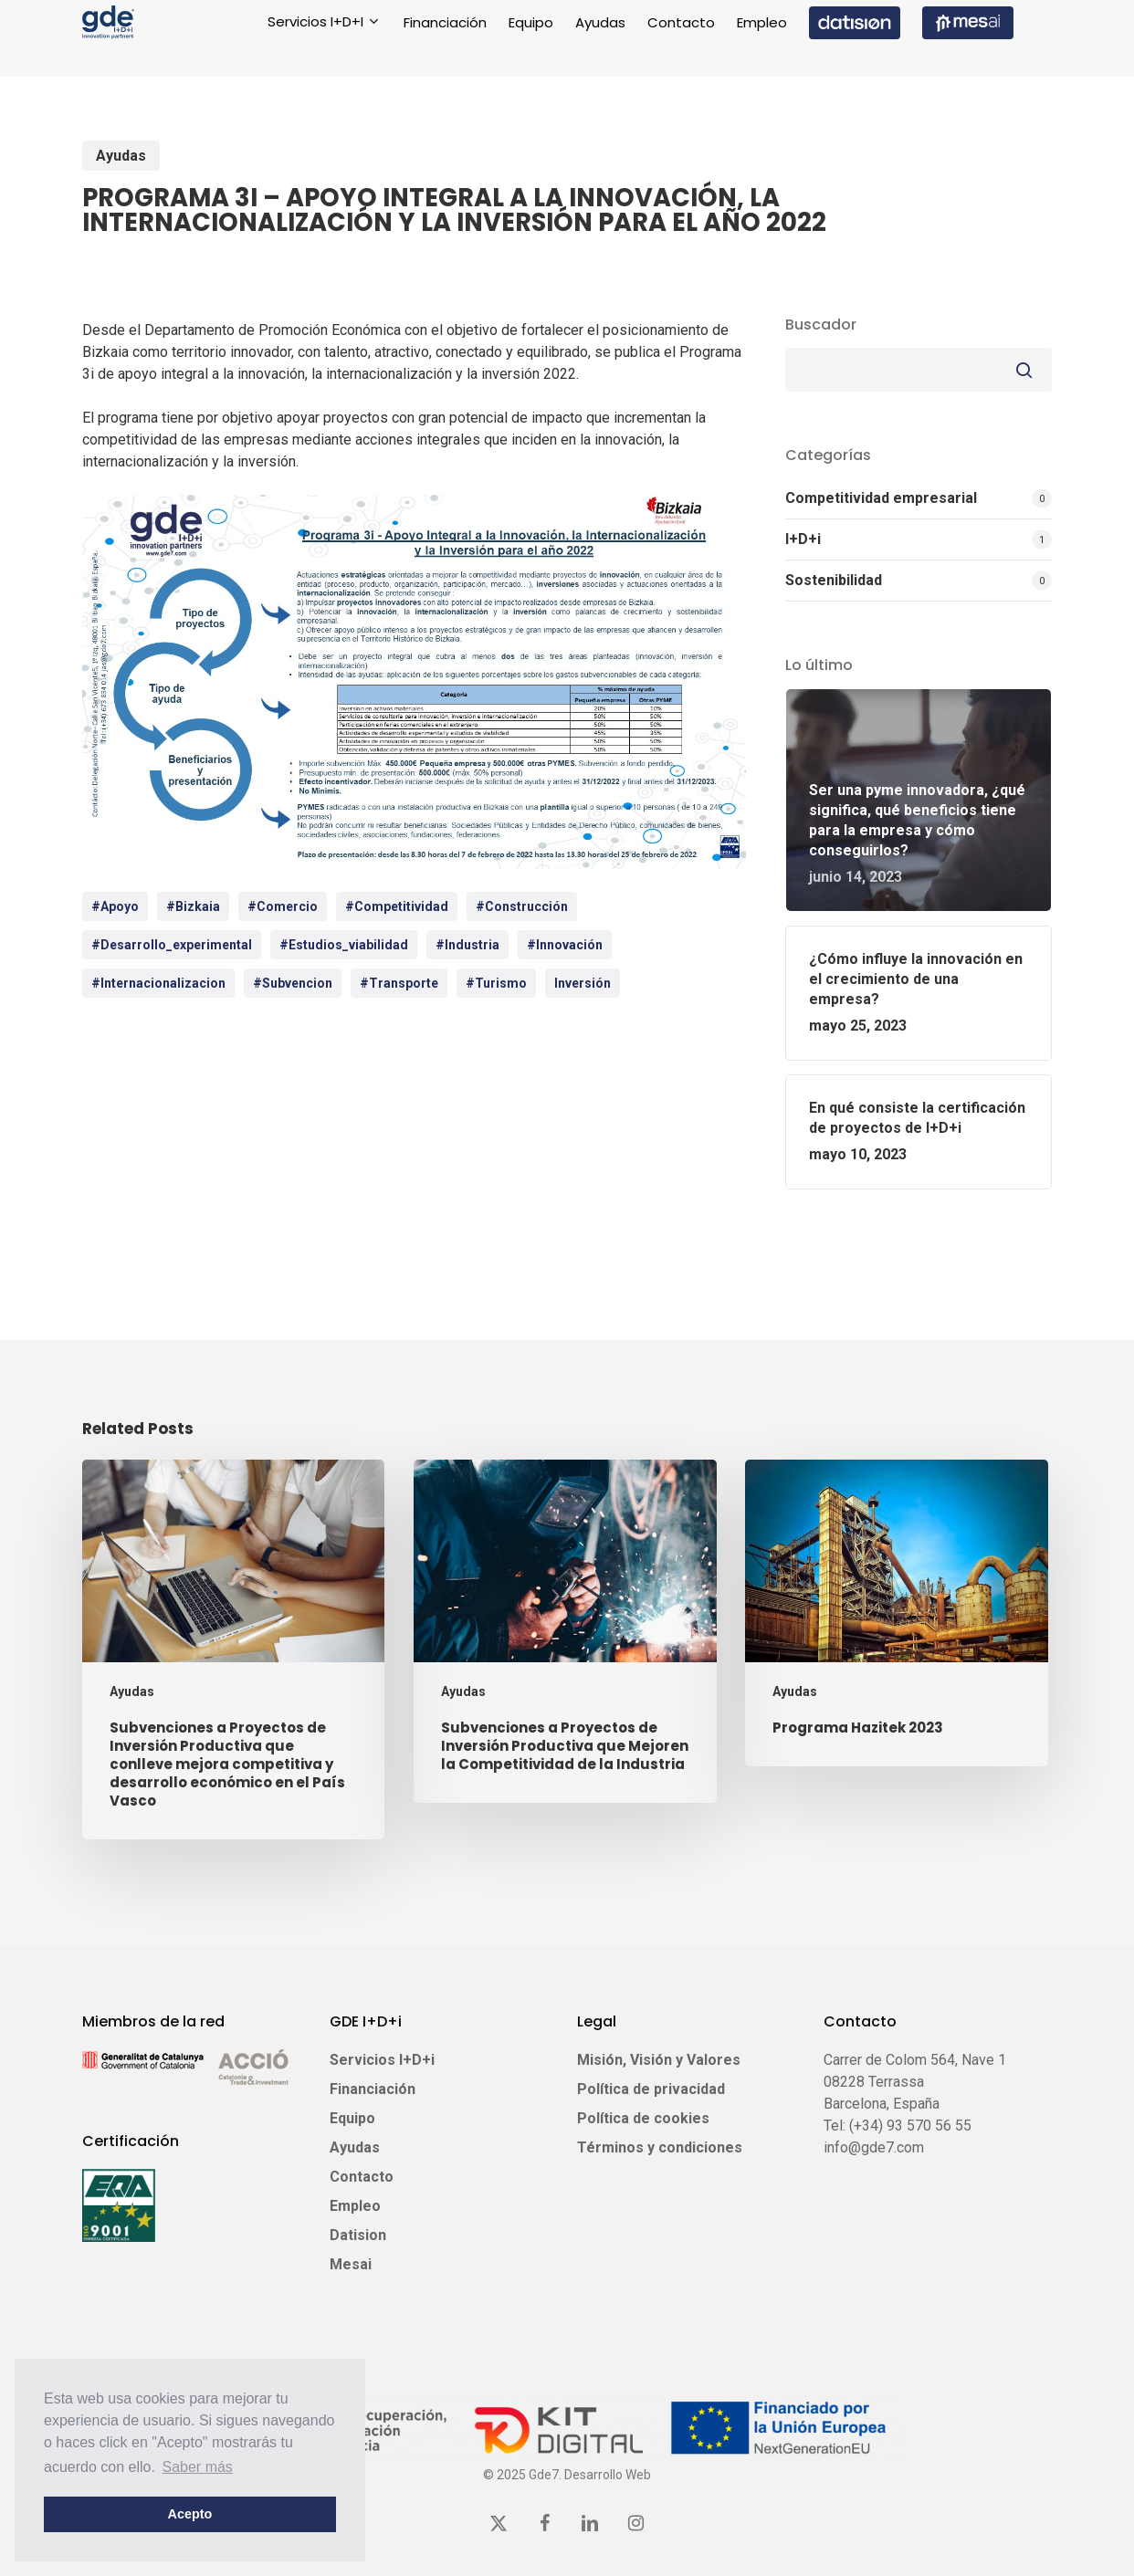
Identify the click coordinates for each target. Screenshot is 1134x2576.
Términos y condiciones (659, 2147)
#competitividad (396, 906)
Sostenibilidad (833, 580)
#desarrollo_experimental (171, 944)
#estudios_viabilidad (343, 944)
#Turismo (496, 983)
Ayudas (121, 155)
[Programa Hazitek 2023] (896, 1613)
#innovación (565, 944)
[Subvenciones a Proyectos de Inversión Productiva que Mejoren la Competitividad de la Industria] (565, 1632)
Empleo (355, 2206)
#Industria (467, 944)
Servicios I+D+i (382, 2059)
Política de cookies (643, 2118)
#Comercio (282, 906)
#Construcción (522, 906)
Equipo (352, 2118)
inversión (582, 983)
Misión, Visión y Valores (658, 2059)
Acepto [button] (190, 2514)
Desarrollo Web (607, 2474)
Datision (358, 2235)
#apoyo (115, 906)
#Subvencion (292, 983)
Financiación (372, 2089)
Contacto (362, 2176)
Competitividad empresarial (881, 498)
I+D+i (803, 539)
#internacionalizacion (158, 983)
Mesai (351, 2264)
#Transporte (399, 983)
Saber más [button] (198, 2467)
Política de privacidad (651, 2089)
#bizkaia (193, 906)
